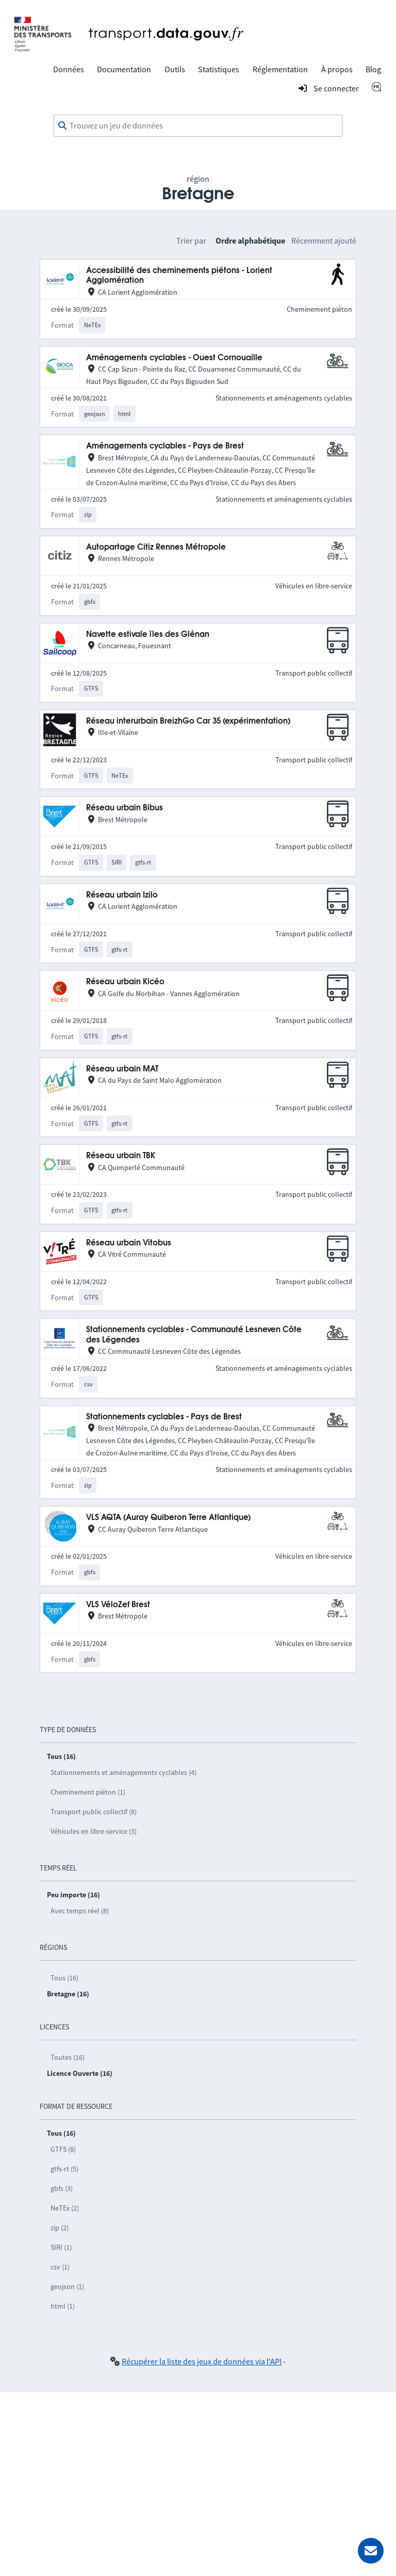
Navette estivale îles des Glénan (147, 634)
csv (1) (60, 2266)
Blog (373, 69)
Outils (174, 69)
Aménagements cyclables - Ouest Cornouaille (174, 358)
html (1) (63, 2306)
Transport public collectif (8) (94, 1811)
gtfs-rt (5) (64, 2168)
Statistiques (218, 69)
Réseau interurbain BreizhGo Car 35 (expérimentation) (188, 721)
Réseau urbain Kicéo (125, 982)
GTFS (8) (63, 2149)
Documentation (124, 69)
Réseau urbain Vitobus (128, 1243)
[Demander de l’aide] (371, 2551)
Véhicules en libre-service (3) (94, 1831)
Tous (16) (64, 1977)
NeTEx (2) (65, 2208)
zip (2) (60, 2227)
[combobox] (198, 126)
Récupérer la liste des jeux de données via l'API (202, 2361)
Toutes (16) (68, 2057)
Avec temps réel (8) (80, 1910)
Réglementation (280, 69)
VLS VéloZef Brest (118, 1605)
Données (68, 69)
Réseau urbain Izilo (122, 895)
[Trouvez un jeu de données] (198, 126)
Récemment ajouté (323, 240)
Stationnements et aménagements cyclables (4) (123, 1772)
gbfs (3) (62, 2188)
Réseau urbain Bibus (124, 808)
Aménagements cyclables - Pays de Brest (165, 446)
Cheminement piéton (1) (88, 1792)
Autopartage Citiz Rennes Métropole (156, 547)
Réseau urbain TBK (120, 1156)
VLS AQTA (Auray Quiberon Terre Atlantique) (168, 1518)
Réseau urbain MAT (122, 1069)
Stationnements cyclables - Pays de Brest (164, 1417)
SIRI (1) (61, 2247)
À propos (337, 69)
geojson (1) (67, 2286)
